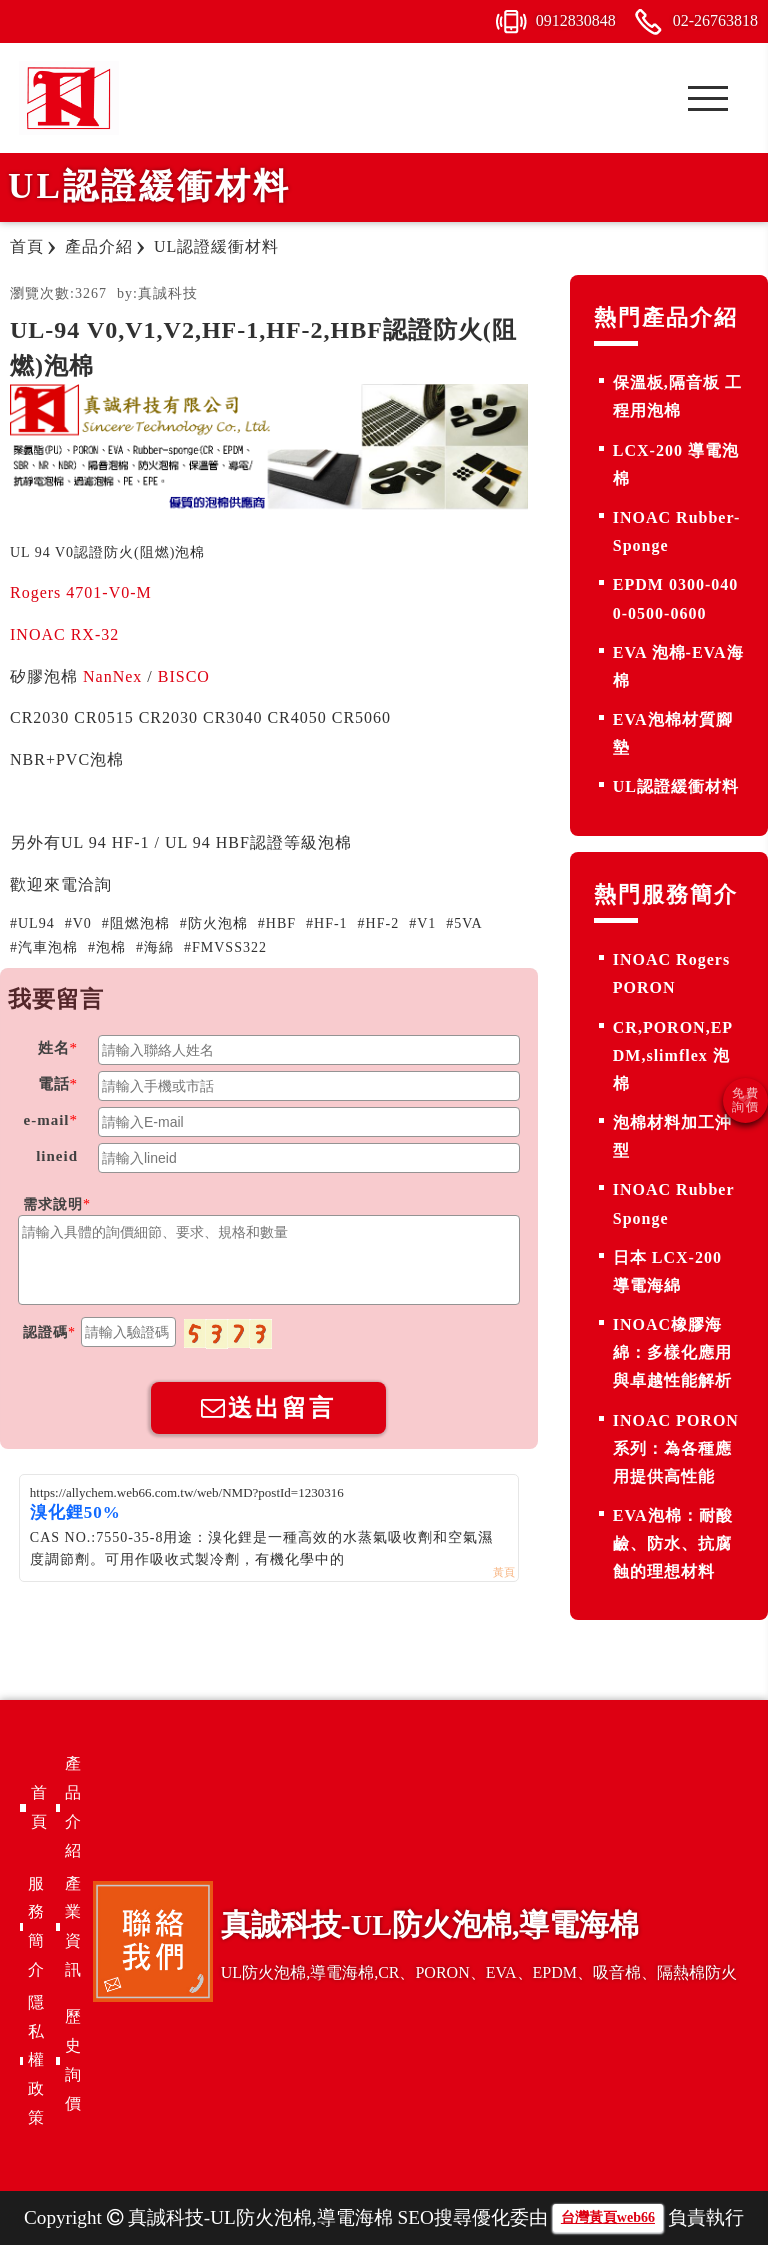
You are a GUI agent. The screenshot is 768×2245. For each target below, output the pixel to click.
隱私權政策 (36, 2060)
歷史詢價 (73, 2059)
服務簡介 (36, 1926)
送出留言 (268, 1407)
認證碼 (45, 1332)
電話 (54, 1084)
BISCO (184, 676)
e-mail (47, 1120)
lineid (57, 1156)
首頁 (39, 1807)
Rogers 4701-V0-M (81, 592)
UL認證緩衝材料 (676, 786)
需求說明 (53, 1204)
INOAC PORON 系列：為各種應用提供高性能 (676, 1448)
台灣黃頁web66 (608, 2217)
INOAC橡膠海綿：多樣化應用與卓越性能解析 (672, 1352)
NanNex (112, 676)
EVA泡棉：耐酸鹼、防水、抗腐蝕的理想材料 (673, 1543)
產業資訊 (73, 1926)
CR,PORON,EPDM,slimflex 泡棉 (673, 1055)
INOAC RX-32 (67, 634)
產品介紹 (73, 1806)
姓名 (54, 1048)
